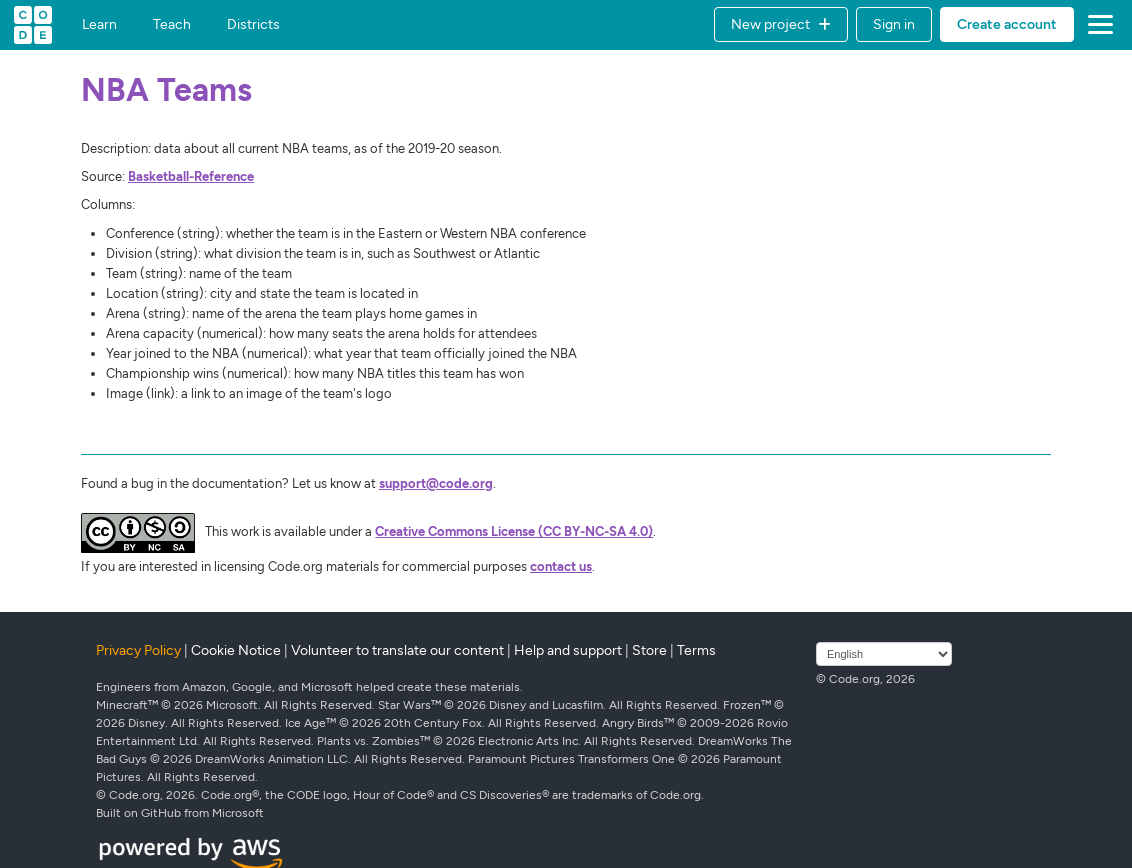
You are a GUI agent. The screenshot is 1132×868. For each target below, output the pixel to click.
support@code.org (436, 483)
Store (649, 650)
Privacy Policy (138, 650)
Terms (696, 650)
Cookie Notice (236, 650)
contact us (561, 566)
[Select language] (884, 654)
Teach (172, 25)
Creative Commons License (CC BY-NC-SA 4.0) (514, 531)
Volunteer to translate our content (397, 650)
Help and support (568, 650)
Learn (99, 25)
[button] (781, 24)
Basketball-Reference (191, 176)
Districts (253, 25)
